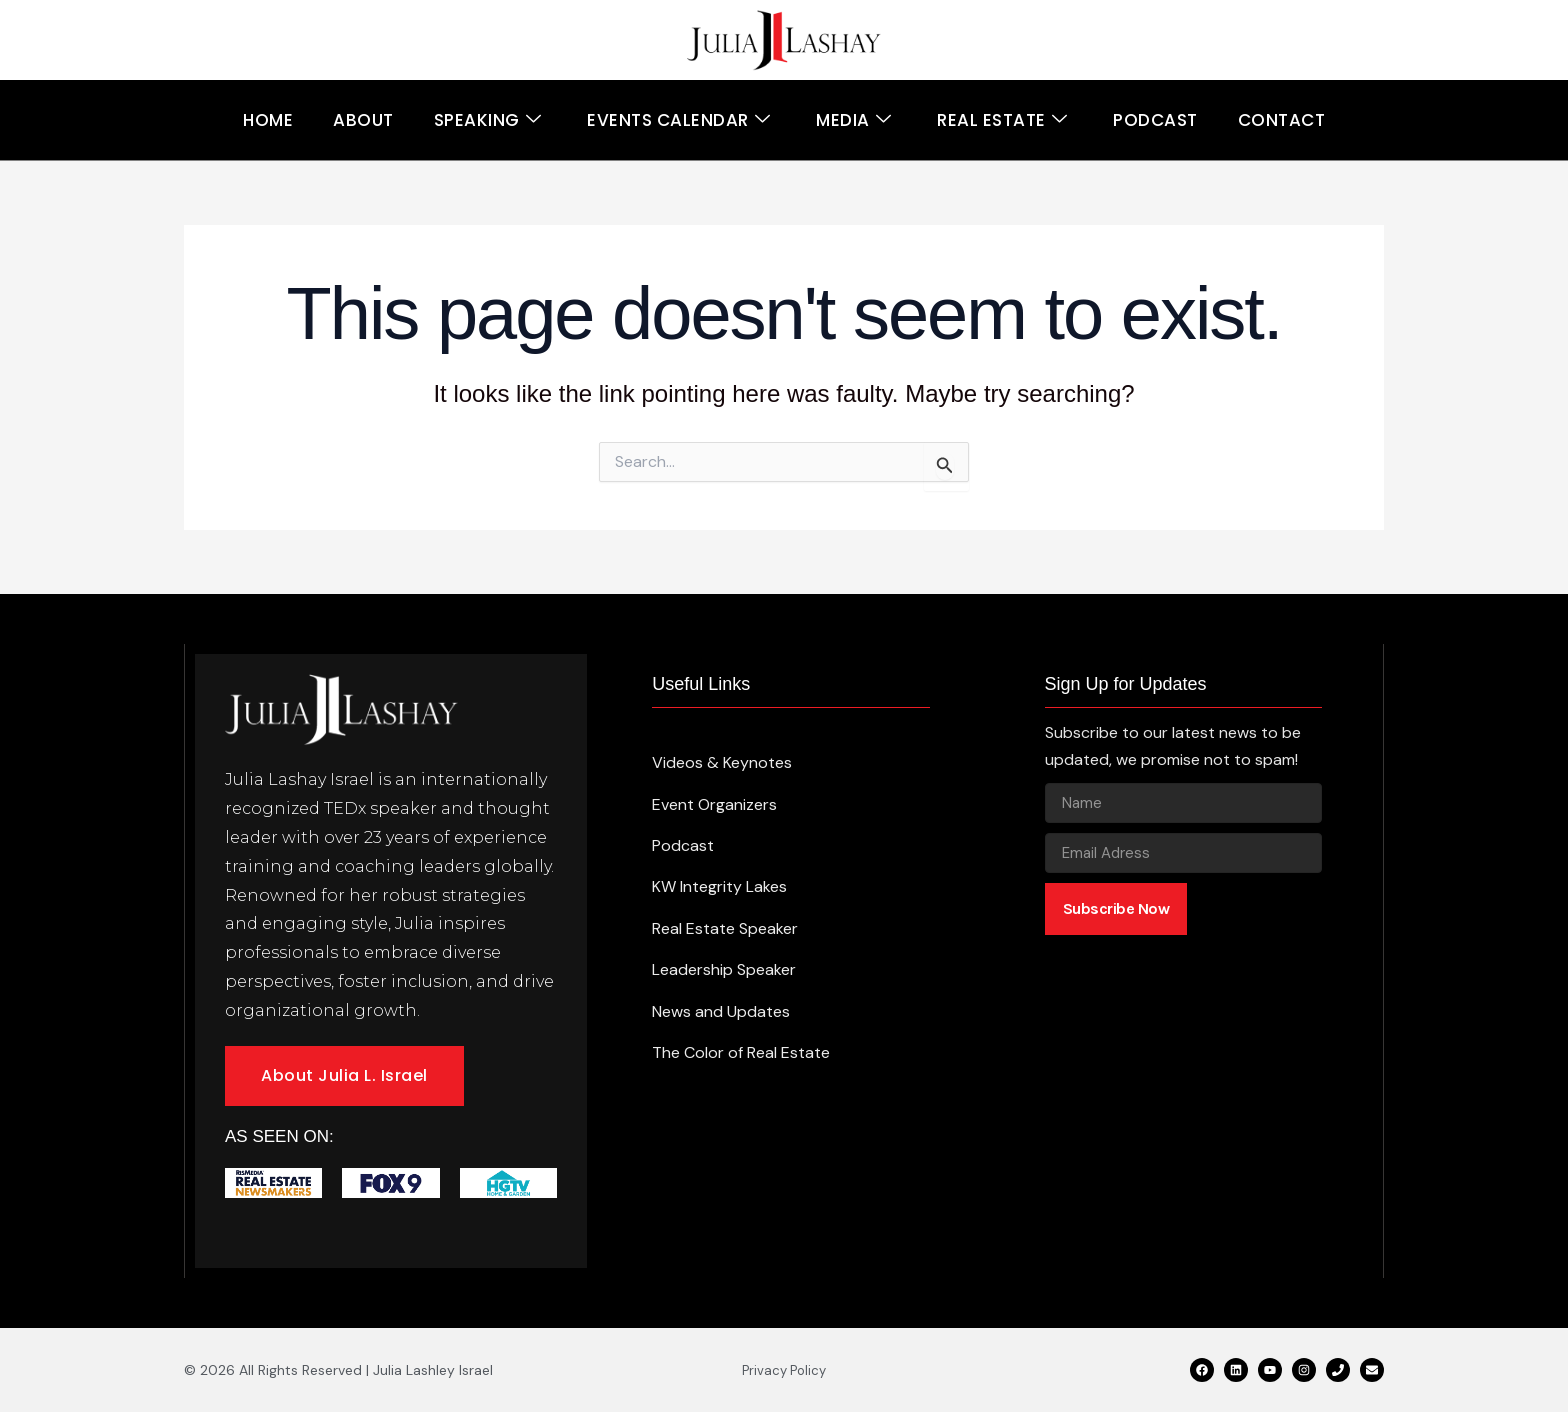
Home (268, 120)
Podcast (1155, 120)
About (363, 120)
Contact (1282, 120)
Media (853, 120)
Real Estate (1002, 120)
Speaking (488, 120)
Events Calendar (678, 120)
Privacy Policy (784, 1370)
